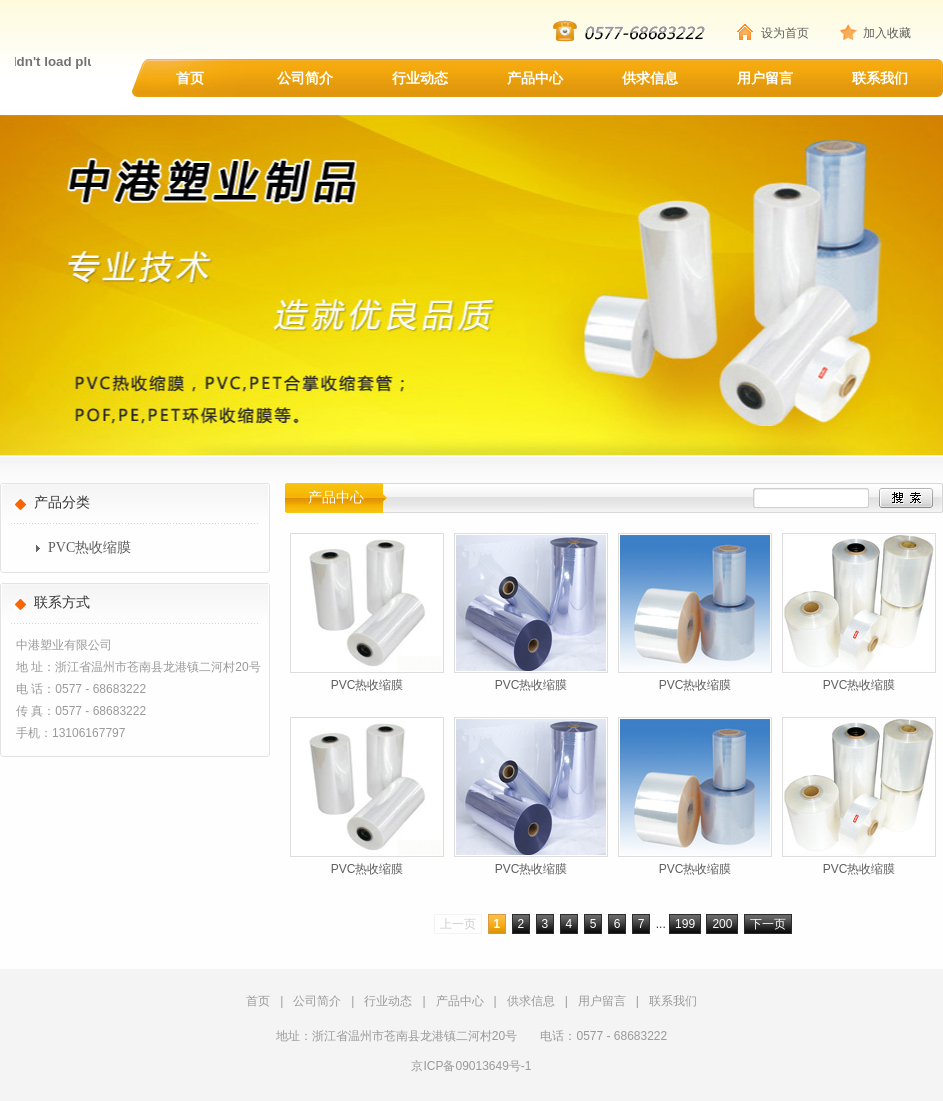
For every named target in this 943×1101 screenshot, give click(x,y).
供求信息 (650, 78)
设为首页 (785, 33)
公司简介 (305, 78)
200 (722, 924)
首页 (190, 78)
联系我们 (880, 78)
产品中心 (535, 78)
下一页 (768, 924)
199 (685, 924)
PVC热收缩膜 (89, 547)
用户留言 (765, 78)
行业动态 (420, 78)
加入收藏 (887, 33)
